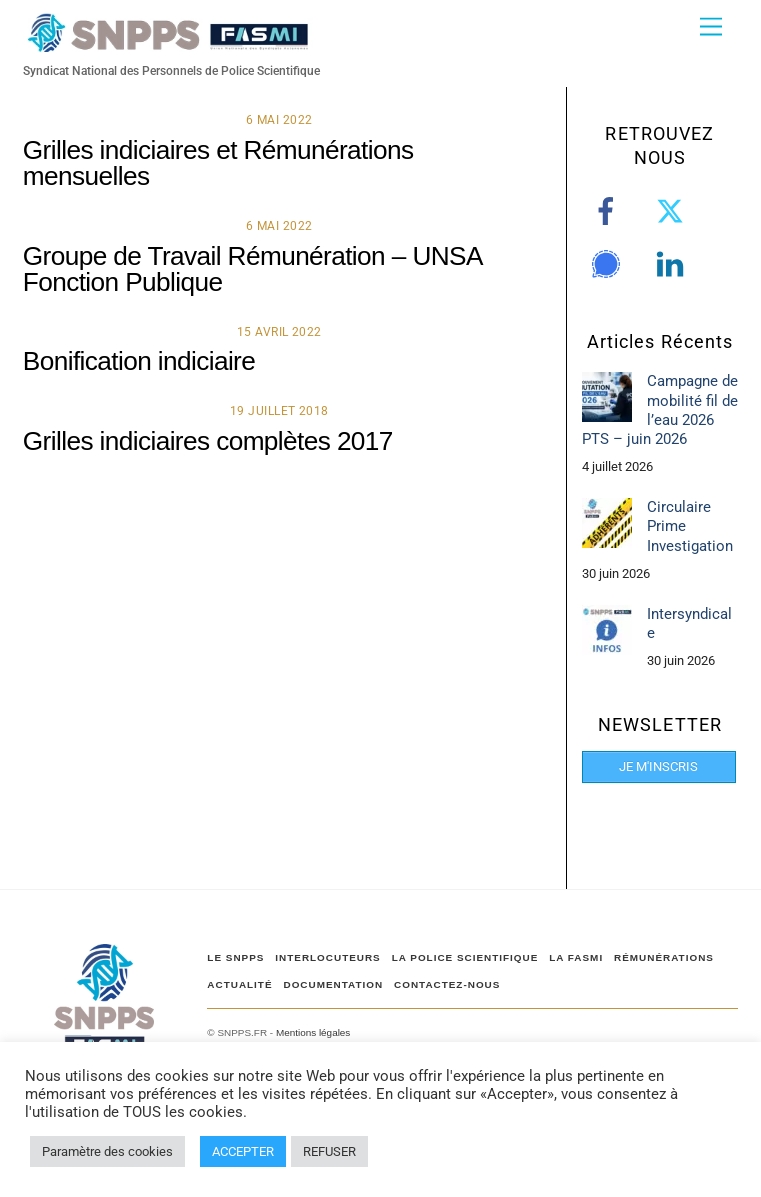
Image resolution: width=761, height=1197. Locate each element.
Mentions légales (313, 1032)
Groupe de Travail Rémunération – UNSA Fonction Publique (252, 269)
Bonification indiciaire (139, 361)
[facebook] (609, 212)
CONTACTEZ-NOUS (447, 984)
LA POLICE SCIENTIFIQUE (465, 957)
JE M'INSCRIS (658, 766)
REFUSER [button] (329, 1151)
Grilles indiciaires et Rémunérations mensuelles (218, 163)
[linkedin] (673, 265)
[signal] (609, 265)
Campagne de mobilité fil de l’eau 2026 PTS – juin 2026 (660, 409)
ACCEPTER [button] (243, 1151)
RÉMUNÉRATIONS (664, 957)
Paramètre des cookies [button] (107, 1151)
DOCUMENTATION (333, 984)
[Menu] (711, 27)
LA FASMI (576, 957)
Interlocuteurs (327, 957)
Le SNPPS (235, 957)
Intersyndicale (689, 623)
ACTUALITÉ (239, 984)
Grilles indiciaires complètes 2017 (208, 441)
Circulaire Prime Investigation (690, 526)
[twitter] (673, 212)
